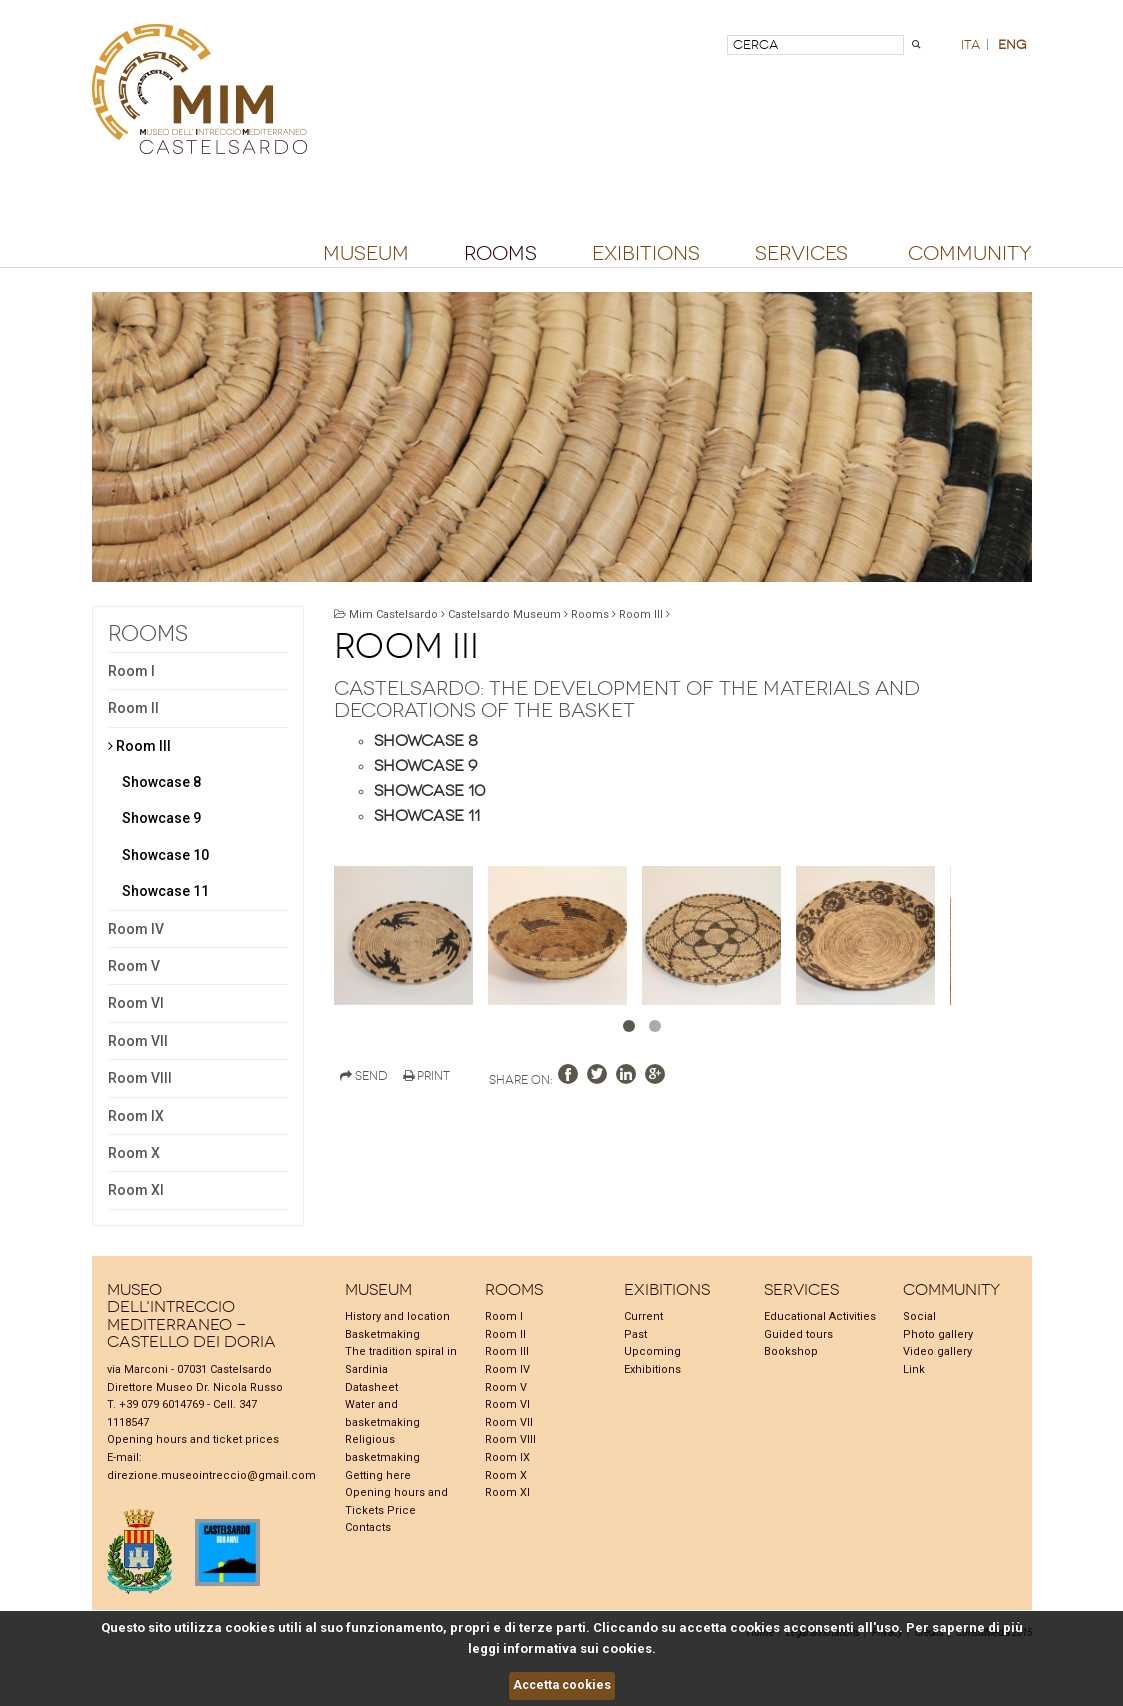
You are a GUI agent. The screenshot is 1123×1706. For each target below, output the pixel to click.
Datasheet (371, 1387)
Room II (133, 708)
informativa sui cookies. (579, 1648)
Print (426, 1076)
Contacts (368, 1527)
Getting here (378, 1475)
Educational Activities (820, 1316)
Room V (134, 966)
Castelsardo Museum (504, 614)
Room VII (138, 1041)
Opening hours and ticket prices (193, 1439)
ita (970, 44)
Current (643, 1316)
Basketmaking (382, 1334)
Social (919, 1316)
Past (635, 1334)
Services (801, 254)
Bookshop (791, 1351)
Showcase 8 (161, 782)
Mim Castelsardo (393, 614)
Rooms (500, 254)
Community (970, 254)
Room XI (136, 1190)
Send (364, 1076)
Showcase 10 (165, 855)
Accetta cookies (562, 1685)
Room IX (136, 1116)
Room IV (136, 929)
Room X (134, 1153)
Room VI (136, 1003)
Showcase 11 (165, 891)
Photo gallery (938, 1334)
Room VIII (140, 1078)
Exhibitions (652, 1369)
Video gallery (937, 1351)
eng (1012, 44)
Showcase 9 (161, 818)
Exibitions (646, 254)
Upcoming (652, 1351)
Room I (131, 671)
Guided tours (798, 1334)
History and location (397, 1316)
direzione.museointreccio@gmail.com (211, 1475)
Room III (139, 746)
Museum (366, 254)
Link (914, 1369)
